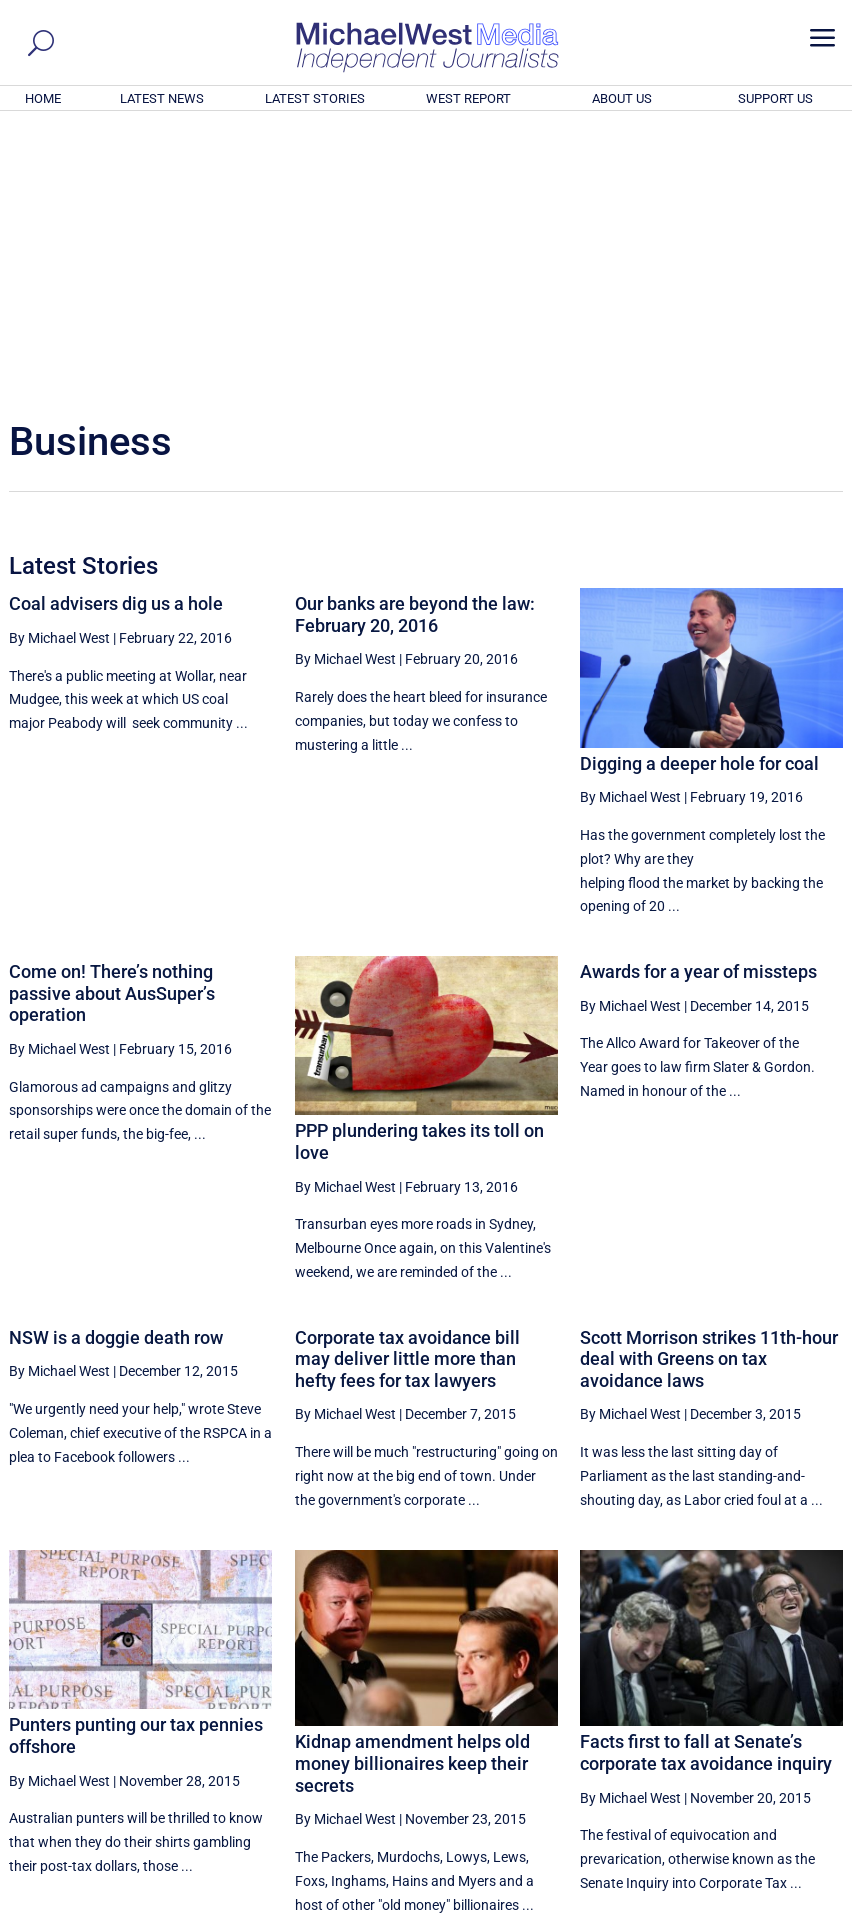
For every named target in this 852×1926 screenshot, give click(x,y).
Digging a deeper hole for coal (699, 491)
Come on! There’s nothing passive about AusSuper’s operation (112, 721)
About (699, 1913)
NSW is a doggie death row (116, 1065)
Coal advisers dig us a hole (116, 331)
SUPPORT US (775, 98)
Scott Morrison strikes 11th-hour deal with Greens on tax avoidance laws (709, 1087)
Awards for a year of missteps (698, 699)
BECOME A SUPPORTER (753, 1800)
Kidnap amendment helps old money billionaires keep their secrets (412, 1491)
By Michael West (59, 366)
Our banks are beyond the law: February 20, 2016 (415, 342)
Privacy (807, 1913)
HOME (43, 98)
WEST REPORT (468, 98)
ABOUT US (622, 98)
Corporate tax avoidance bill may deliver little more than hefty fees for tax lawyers (407, 1087)
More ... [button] (788, 1723)
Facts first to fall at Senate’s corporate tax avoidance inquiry (706, 1480)
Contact (750, 1913)
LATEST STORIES (315, 98)
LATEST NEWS (162, 98)
